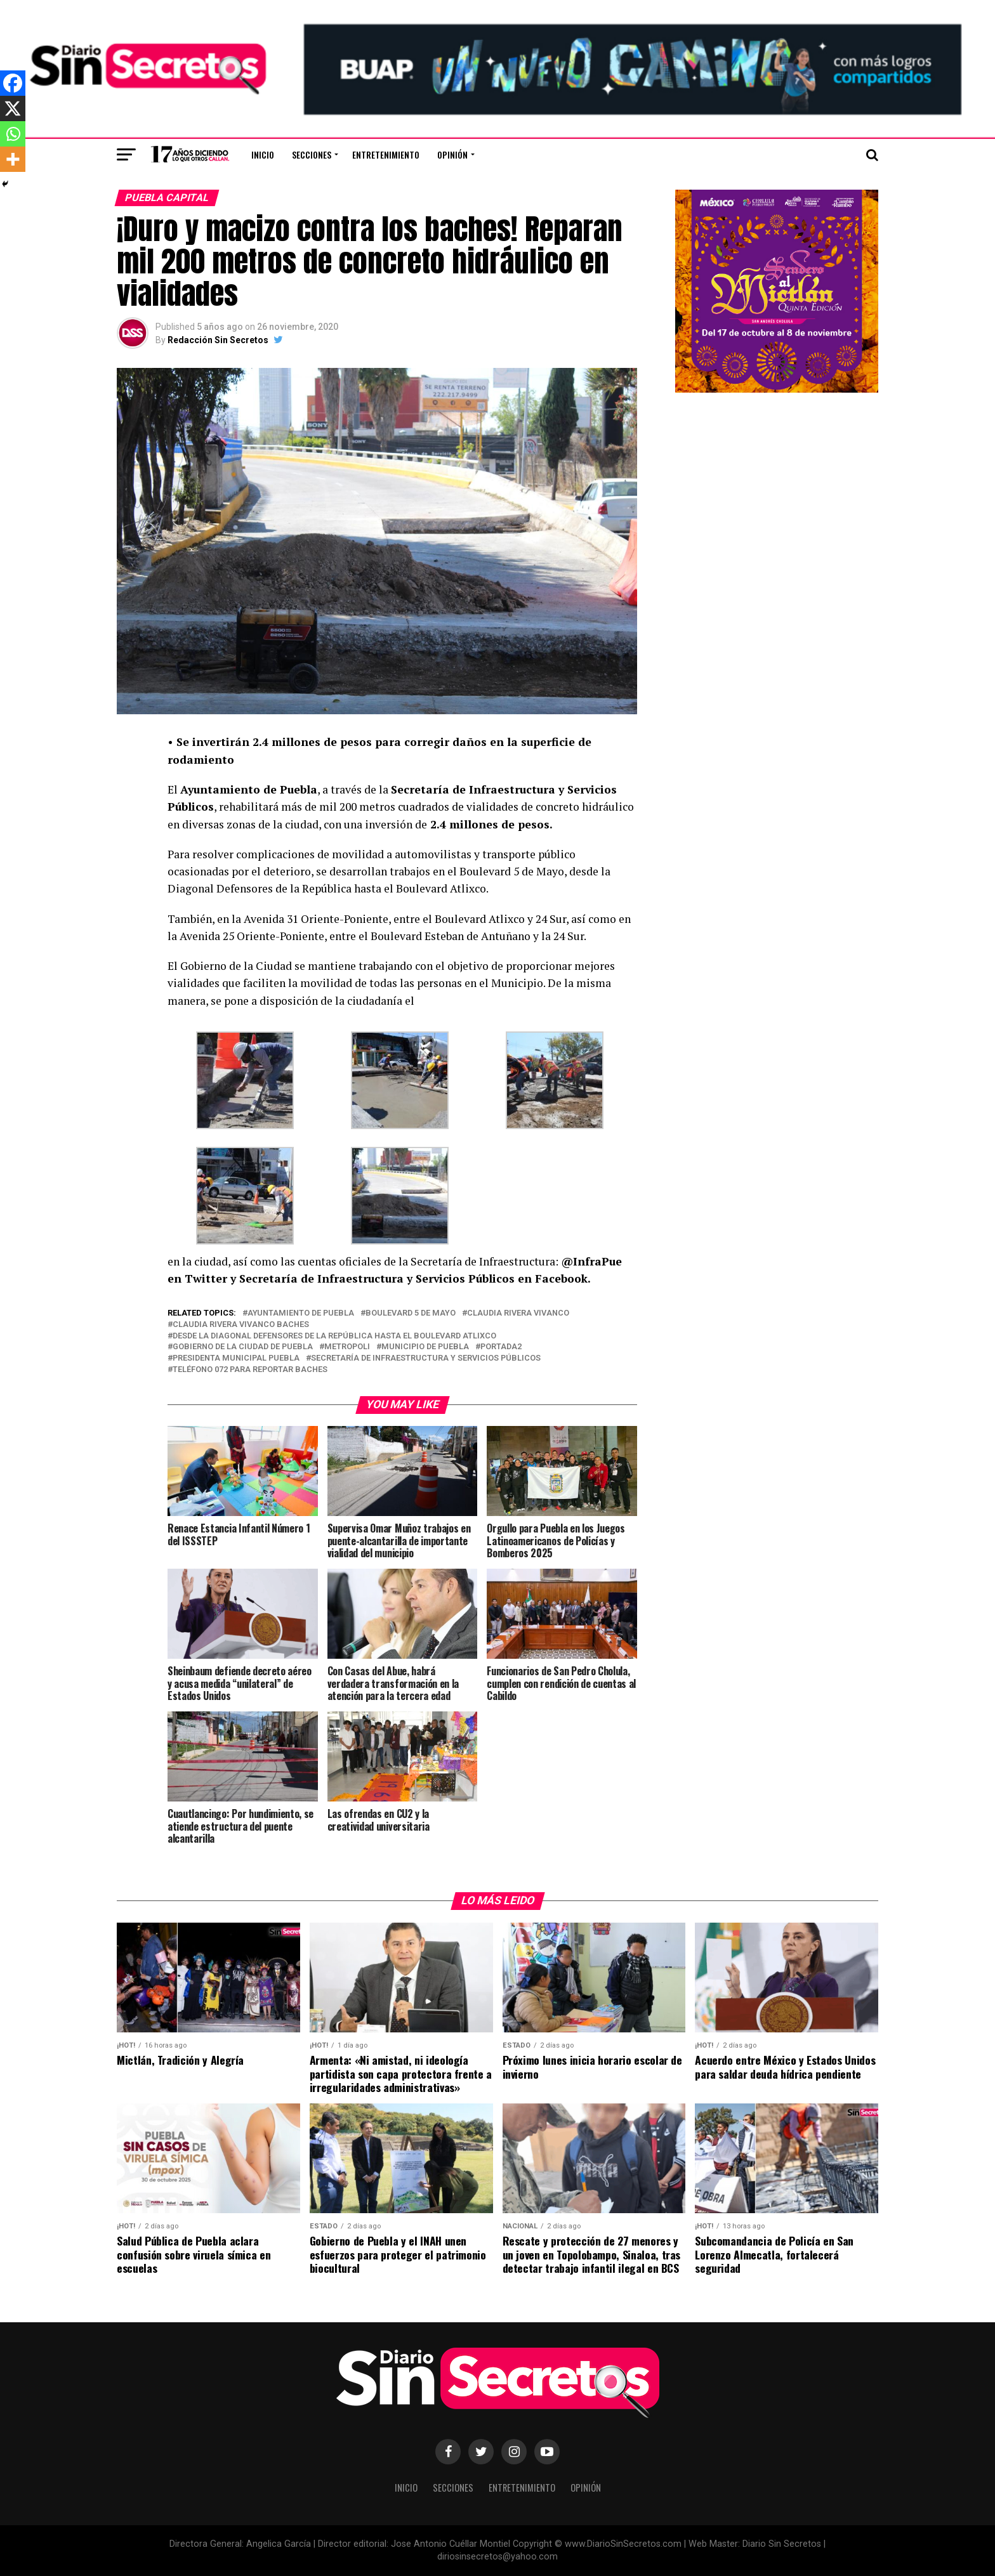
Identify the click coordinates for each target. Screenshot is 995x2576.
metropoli (347, 1347)
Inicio (262, 154)
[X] (12, 108)
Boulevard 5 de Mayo (411, 1313)
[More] (12, 159)
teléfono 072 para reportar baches (250, 1370)
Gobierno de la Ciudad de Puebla (243, 1347)
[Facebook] (12, 83)
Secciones (311, 154)
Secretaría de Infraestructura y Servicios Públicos (426, 1358)
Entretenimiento (385, 154)
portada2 (501, 1347)
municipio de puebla (425, 1347)
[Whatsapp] (12, 134)
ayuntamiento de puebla (300, 1313)
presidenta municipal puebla (236, 1358)
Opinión (452, 154)
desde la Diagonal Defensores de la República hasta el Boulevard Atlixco (334, 1336)
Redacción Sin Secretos (218, 340)
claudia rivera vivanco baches (241, 1325)
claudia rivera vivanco (518, 1313)
